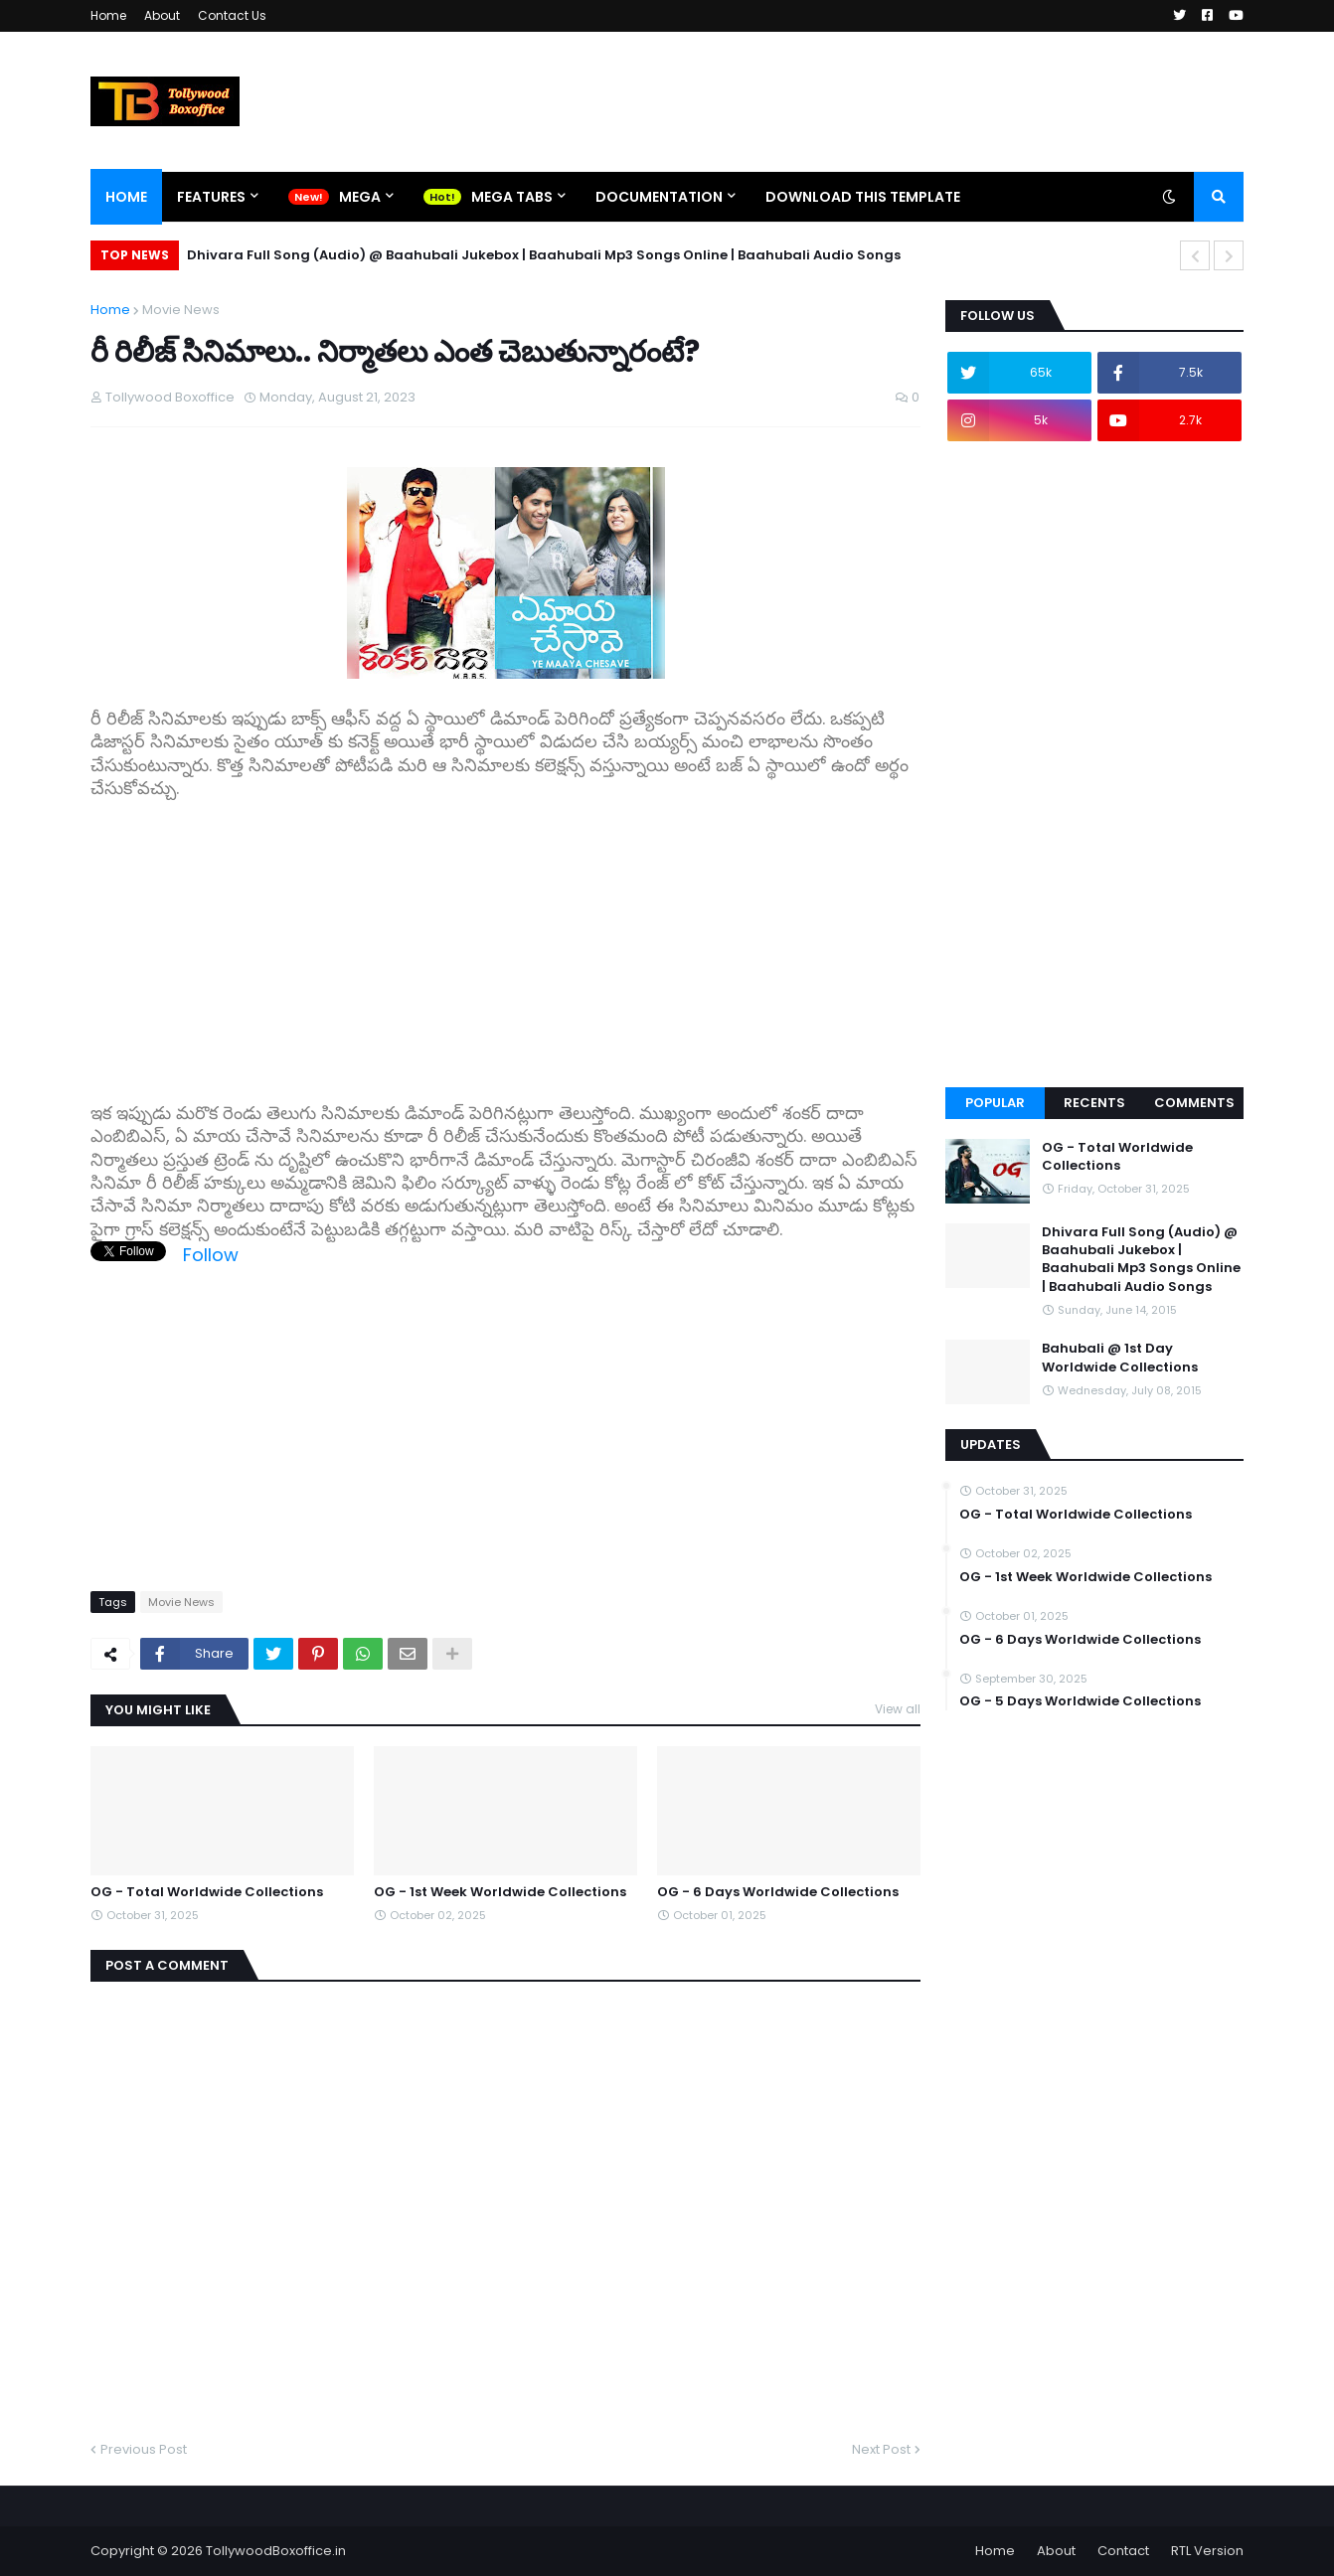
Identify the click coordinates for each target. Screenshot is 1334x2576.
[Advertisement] (505, 940)
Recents (1094, 1102)
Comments (1194, 1102)
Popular (995, 1102)
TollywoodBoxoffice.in (276, 2550)
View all (897, 1708)
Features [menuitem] (211, 197)
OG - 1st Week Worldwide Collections (500, 1892)
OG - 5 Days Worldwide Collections (1080, 1701)
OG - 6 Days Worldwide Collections (778, 1892)
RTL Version (1207, 2550)
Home (108, 15)
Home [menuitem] (126, 197)
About (162, 15)
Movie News (181, 309)
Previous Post (143, 2449)
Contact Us (232, 15)
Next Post (881, 2449)
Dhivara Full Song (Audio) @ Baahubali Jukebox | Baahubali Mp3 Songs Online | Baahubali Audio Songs (544, 254)
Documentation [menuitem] (659, 197)
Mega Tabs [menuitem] (512, 197)
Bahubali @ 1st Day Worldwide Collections (1120, 1357)
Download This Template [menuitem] (862, 197)
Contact (1123, 2550)
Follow (211, 1254)
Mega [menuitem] (360, 197)
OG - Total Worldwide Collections (206, 1892)
